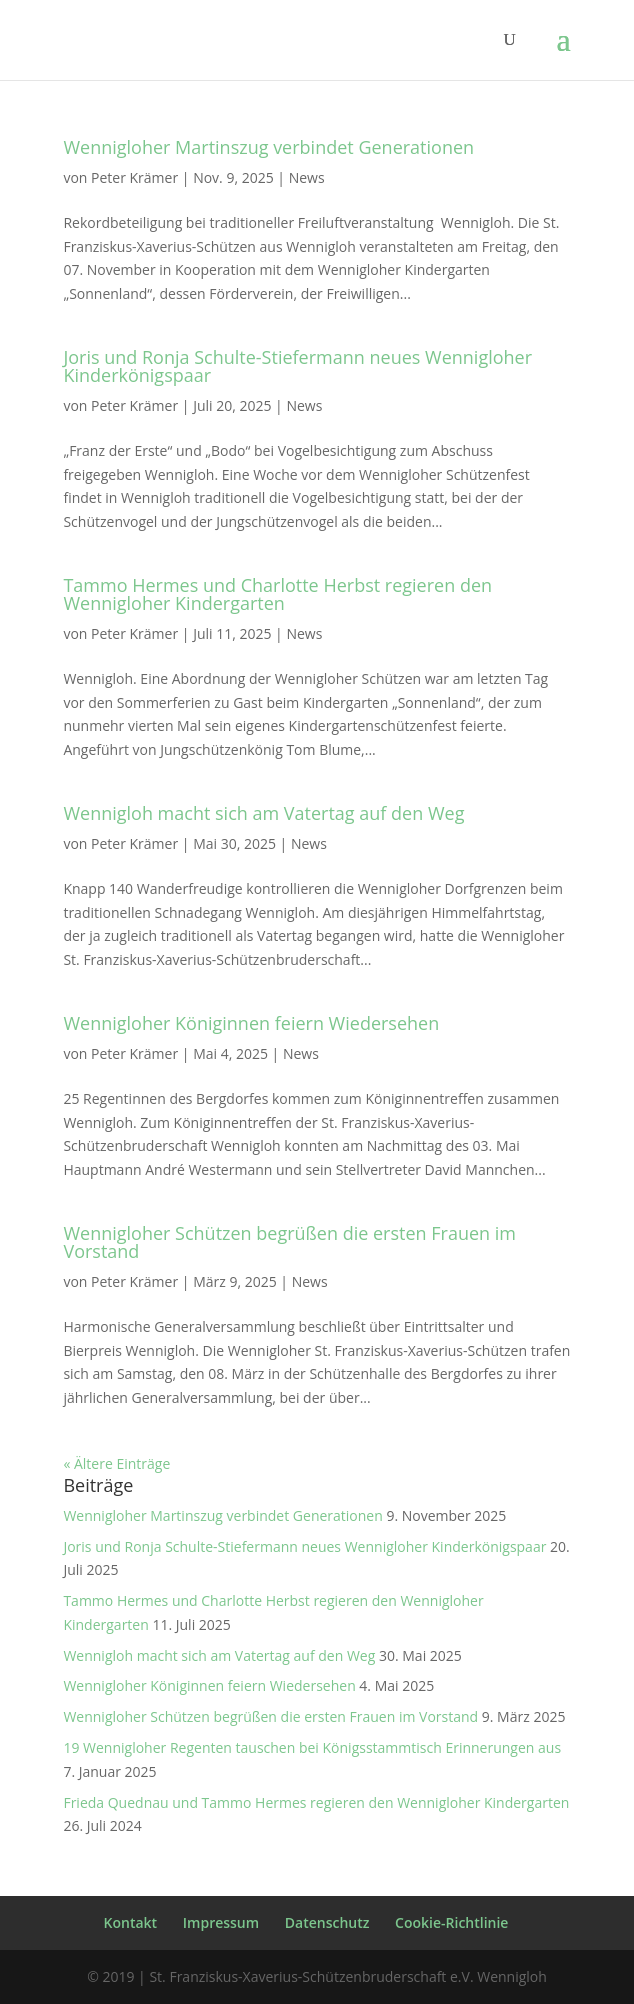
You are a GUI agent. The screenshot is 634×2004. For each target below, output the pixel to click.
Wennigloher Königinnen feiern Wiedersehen (251, 1023)
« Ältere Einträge (116, 1463)
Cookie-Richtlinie (451, 1922)
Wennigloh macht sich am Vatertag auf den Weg (263, 813)
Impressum (221, 1922)
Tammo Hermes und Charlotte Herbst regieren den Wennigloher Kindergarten (277, 594)
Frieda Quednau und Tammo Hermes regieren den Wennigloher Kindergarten (316, 1802)
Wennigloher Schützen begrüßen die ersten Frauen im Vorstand (289, 1242)
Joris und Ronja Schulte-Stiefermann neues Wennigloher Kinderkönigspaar (297, 366)
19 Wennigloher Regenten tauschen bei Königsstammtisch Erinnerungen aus (312, 1747)
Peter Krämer (134, 177)
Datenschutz (327, 1922)
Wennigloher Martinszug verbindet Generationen (268, 147)
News (307, 177)
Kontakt (131, 1922)
